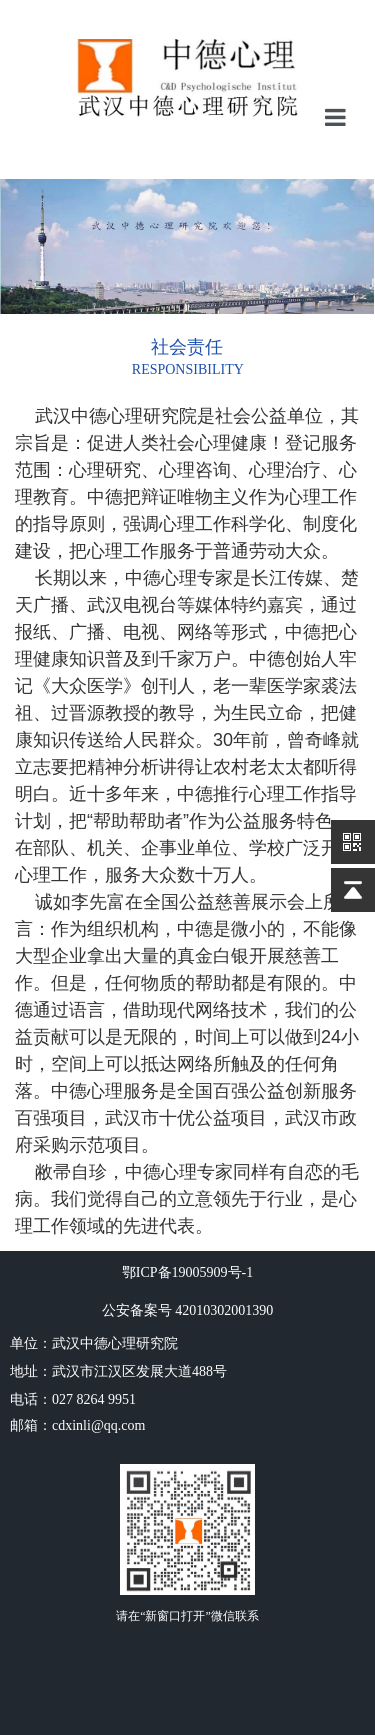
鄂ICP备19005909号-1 (187, 1272)
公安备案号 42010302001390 (188, 1310)
